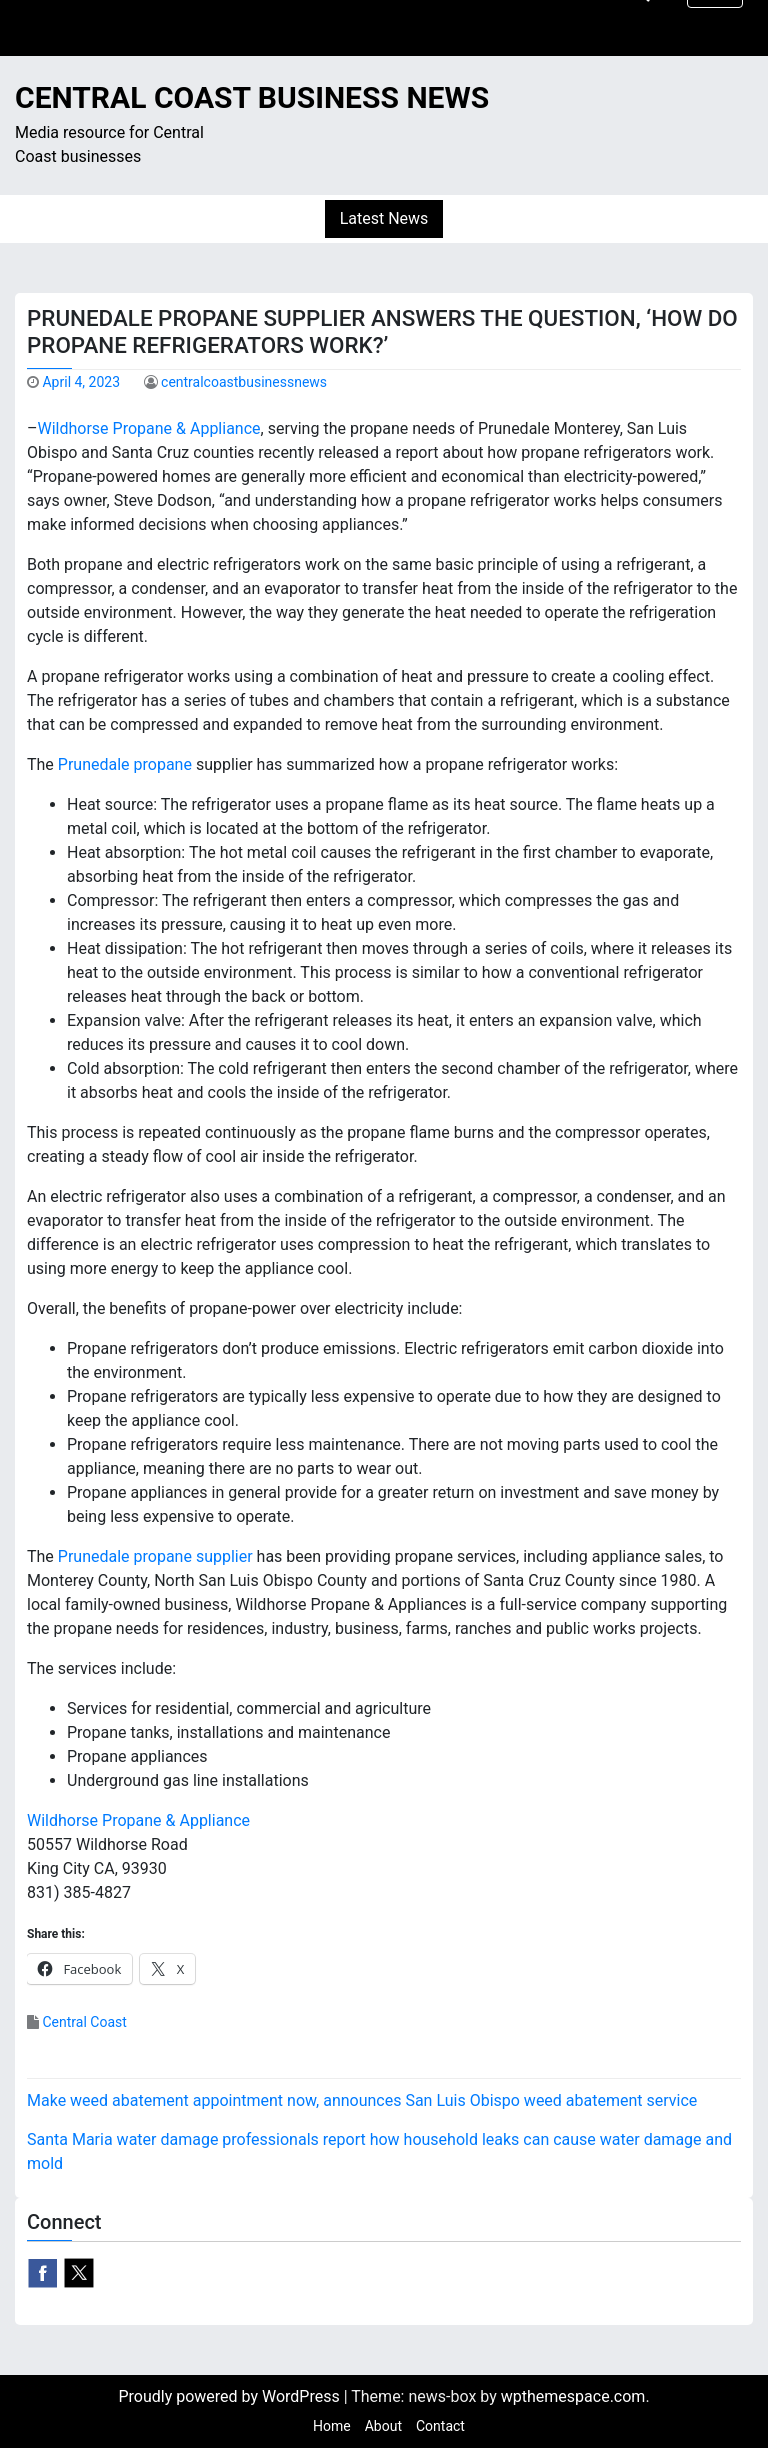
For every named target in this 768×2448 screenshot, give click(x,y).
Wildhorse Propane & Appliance (149, 428)
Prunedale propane (125, 764)
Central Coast (84, 2022)
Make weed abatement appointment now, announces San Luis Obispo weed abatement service (362, 2100)
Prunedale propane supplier (155, 1556)
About (383, 2426)
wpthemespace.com (573, 2396)
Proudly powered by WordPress (230, 2396)
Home (332, 2426)
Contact (440, 2426)
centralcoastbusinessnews (244, 382)
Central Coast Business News (252, 97)
